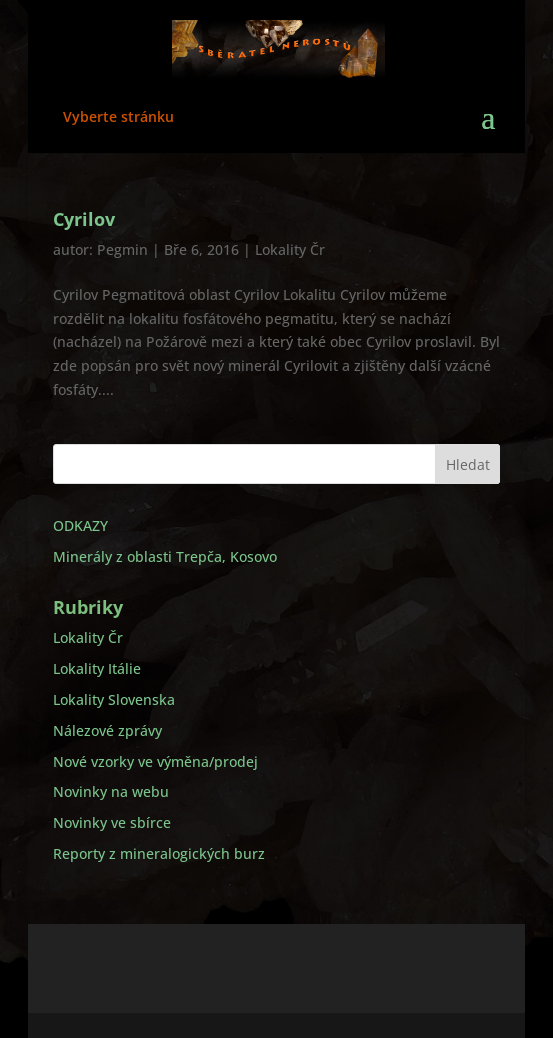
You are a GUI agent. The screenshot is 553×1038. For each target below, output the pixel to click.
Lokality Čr (290, 249)
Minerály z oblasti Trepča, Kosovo (165, 556)
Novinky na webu (111, 791)
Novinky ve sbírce (112, 822)
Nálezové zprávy (107, 730)
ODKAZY (80, 525)
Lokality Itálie (97, 668)
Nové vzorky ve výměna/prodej (155, 761)
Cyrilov (84, 219)
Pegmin (122, 249)
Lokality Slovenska (114, 699)
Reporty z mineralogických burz (159, 853)
